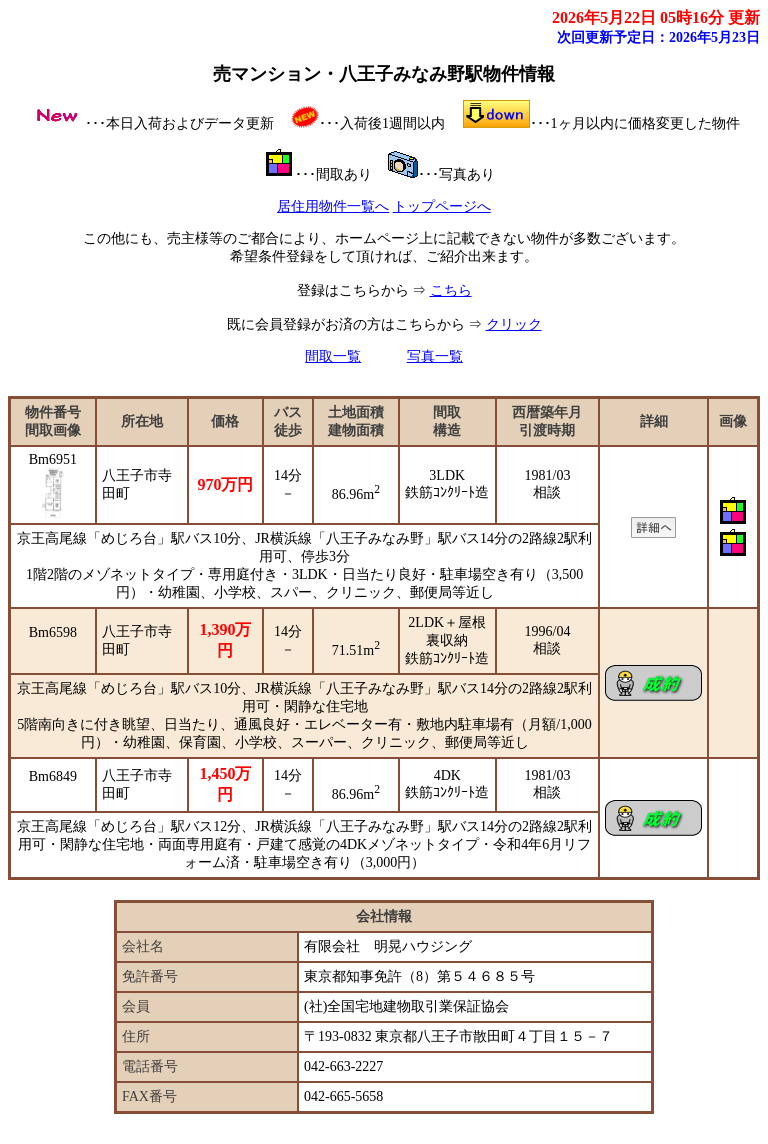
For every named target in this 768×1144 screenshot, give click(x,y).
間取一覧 (333, 356)
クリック (514, 324)
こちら (451, 290)
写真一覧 (435, 356)
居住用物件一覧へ (333, 206)
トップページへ (442, 206)
